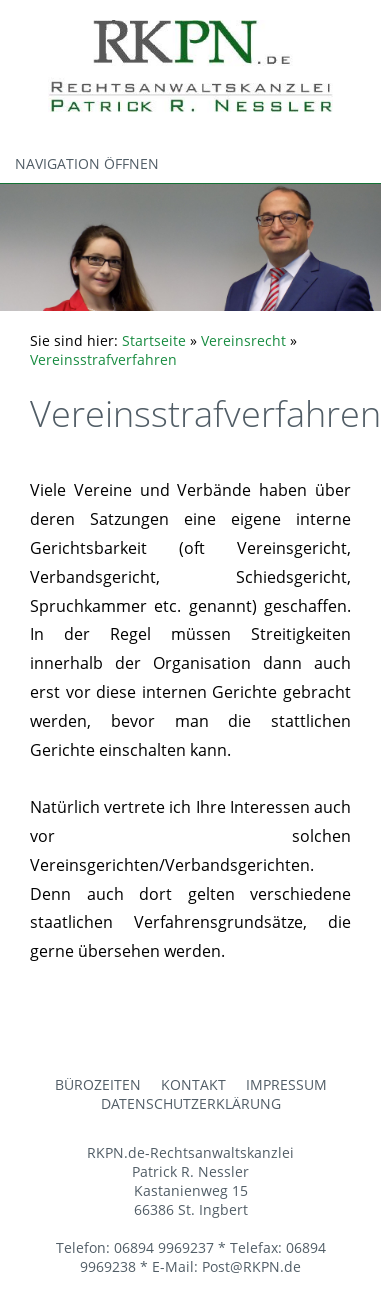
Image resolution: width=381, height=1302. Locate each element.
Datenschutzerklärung (191, 1103)
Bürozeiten (98, 1084)
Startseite (154, 340)
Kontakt (193, 1084)
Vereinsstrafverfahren (103, 359)
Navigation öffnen (87, 163)
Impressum (286, 1084)
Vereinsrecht (243, 340)
